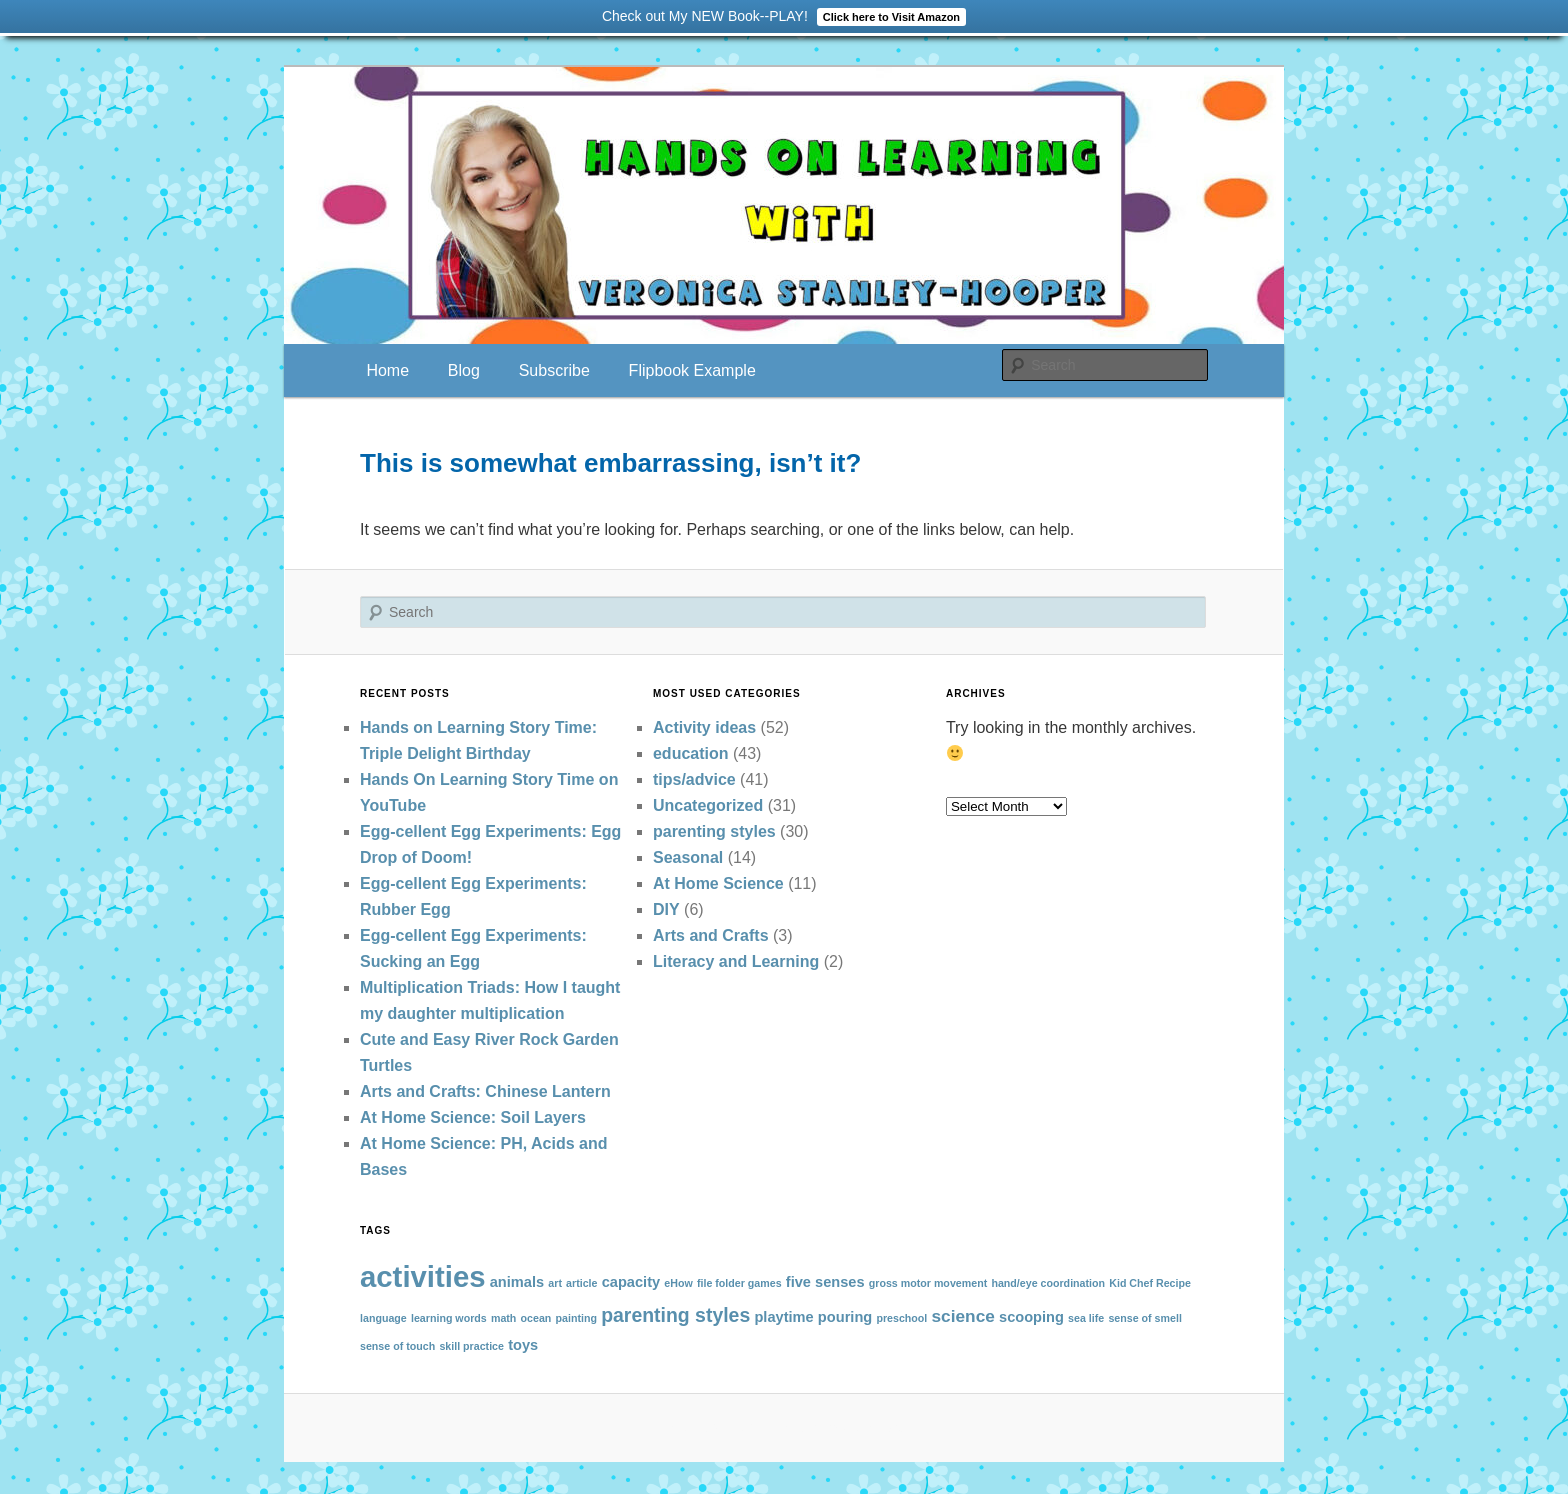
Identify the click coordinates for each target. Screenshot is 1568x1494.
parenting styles (714, 831)
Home (387, 370)
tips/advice (694, 779)
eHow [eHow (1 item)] (678, 1283)
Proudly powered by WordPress (784, 1426)
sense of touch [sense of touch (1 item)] (397, 1346)
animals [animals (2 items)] (517, 1282)
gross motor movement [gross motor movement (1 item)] (928, 1283)
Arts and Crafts (711, 935)
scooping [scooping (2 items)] (1031, 1317)
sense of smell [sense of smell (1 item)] (1144, 1318)
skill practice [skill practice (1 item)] (471, 1346)
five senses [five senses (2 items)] (825, 1282)
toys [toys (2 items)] (523, 1345)
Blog (464, 370)
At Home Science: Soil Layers (473, 1117)
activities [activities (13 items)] (423, 1276)
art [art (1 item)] (555, 1283)
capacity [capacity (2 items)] (631, 1282)
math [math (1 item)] (503, 1318)
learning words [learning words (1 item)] (449, 1318)
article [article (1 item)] (581, 1283)
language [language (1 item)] (383, 1318)
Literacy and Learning (736, 961)
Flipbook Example (692, 370)
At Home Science (718, 883)
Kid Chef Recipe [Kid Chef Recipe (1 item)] (1150, 1283)
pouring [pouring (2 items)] (845, 1317)
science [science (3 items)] (963, 1316)
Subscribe (554, 370)
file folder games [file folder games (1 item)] (739, 1283)
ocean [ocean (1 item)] (536, 1318)
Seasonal (688, 857)
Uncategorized (708, 805)
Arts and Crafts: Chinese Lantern (485, 1091)
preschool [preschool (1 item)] (901, 1318)
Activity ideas (704, 727)
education (691, 753)
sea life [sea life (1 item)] (1086, 1318)
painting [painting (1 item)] (576, 1318)
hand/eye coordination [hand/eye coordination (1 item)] (1048, 1283)
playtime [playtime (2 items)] (783, 1317)
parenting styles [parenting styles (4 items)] (675, 1315)
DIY (666, 909)
